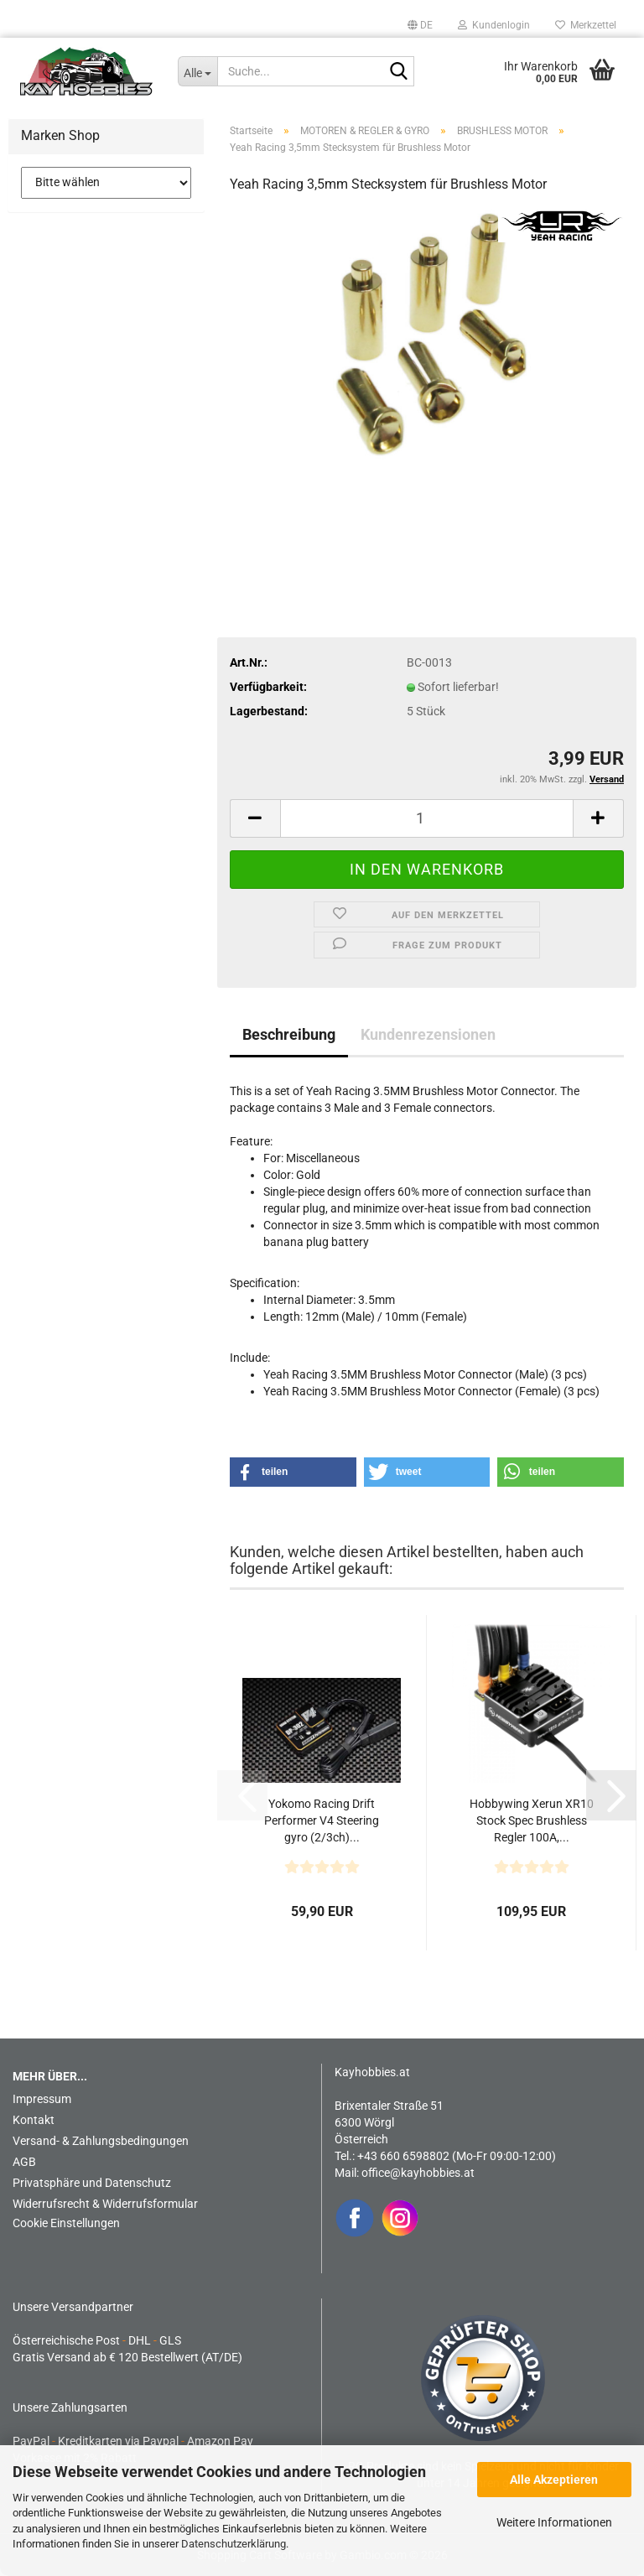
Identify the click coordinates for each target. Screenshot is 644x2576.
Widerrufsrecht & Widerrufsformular (105, 2203)
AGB (24, 2161)
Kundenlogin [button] (494, 25)
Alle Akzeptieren (554, 2479)
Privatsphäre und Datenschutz (92, 2182)
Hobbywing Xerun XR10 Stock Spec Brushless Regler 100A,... (532, 1820)
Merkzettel (585, 25)
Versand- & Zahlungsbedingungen (101, 2141)
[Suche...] (198, 71)
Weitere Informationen (554, 2522)
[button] (420, 25)
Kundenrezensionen (428, 1034)
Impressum (42, 2099)
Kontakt (34, 2120)
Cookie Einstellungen (66, 2223)
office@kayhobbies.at (418, 2172)
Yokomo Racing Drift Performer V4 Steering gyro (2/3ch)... (321, 1820)
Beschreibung (288, 1034)
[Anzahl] (427, 818)
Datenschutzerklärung (233, 2543)
